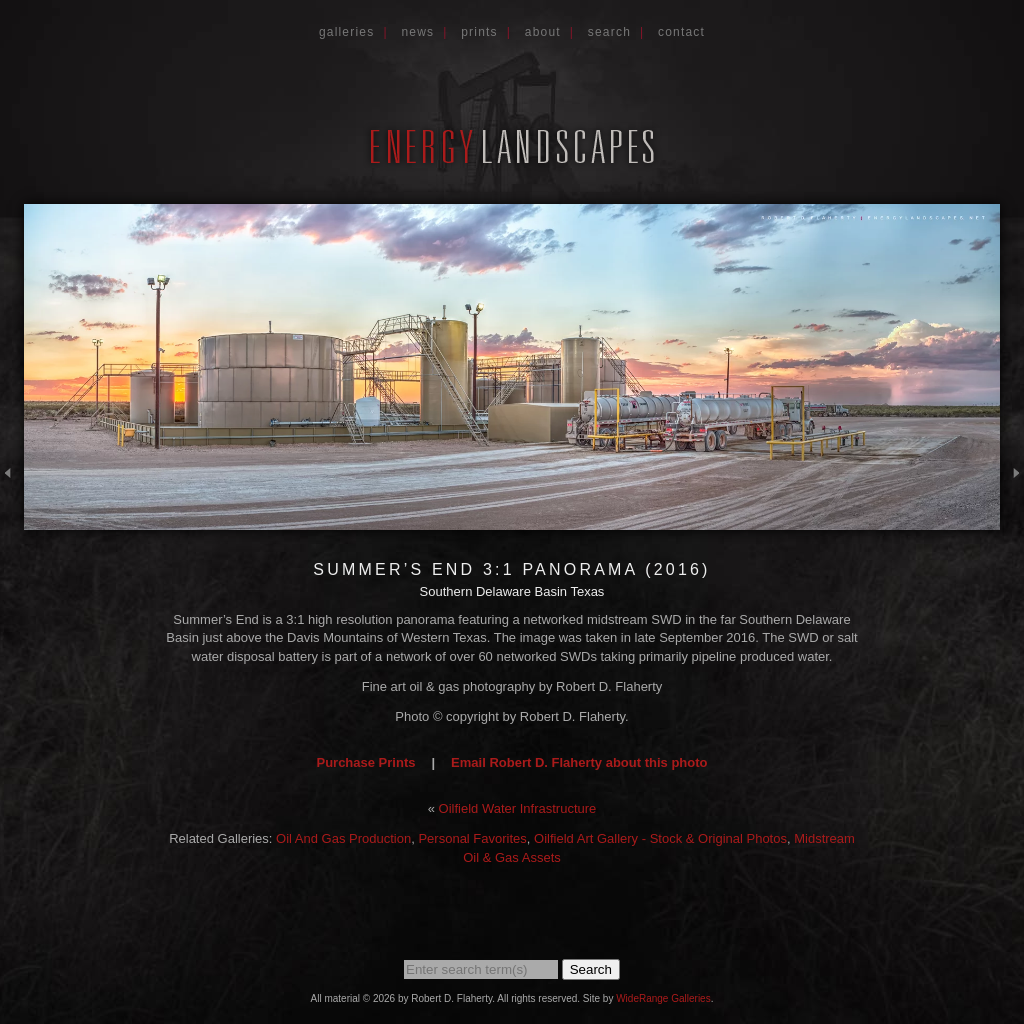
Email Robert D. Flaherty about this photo (579, 762)
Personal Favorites (472, 838)
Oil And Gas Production (343, 838)
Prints (479, 32)
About (543, 32)
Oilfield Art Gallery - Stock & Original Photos (660, 838)
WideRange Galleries (663, 998)
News (417, 32)
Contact (681, 32)
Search (609, 32)
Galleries (347, 32)
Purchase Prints (365, 762)
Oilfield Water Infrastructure (518, 808)
